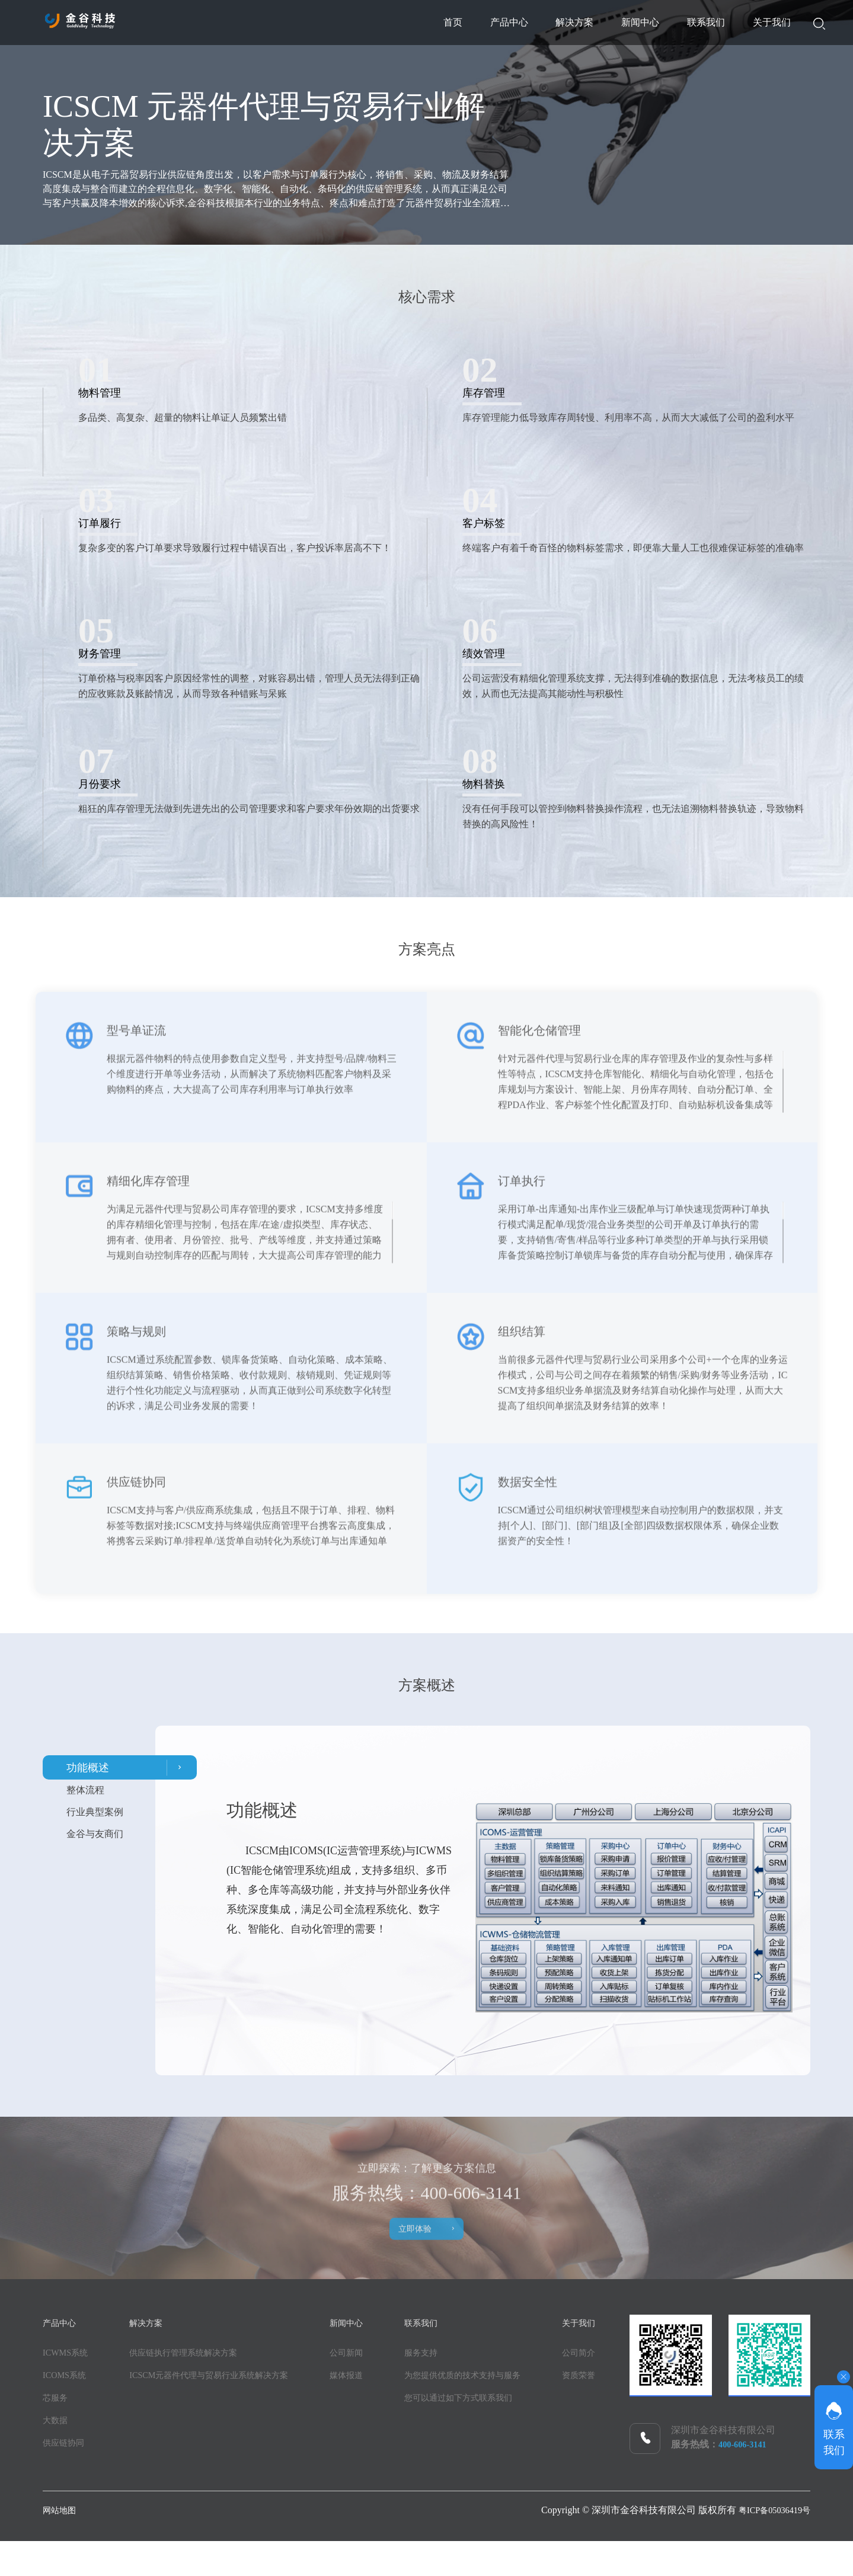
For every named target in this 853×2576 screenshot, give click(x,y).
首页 (279, 22)
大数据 (57, 2424)
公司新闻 (377, 2356)
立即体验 (438, 2237)
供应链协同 (66, 2446)
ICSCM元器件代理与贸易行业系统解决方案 (226, 2379)
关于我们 (756, 22)
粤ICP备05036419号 (769, 2545)
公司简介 (154, 2455)
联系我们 (659, 22)
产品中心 (367, 22)
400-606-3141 (745, 2448)
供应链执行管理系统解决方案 (196, 2356)
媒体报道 (377, 2379)
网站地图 (62, 2545)
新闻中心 (561, 22)
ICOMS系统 (67, 2379)
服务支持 (461, 2356)
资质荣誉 (154, 2477)
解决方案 (464, 22)
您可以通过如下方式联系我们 (504, 2401)
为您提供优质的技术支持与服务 (508, 2379)
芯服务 (57, 2401)
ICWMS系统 (68, 2356)
